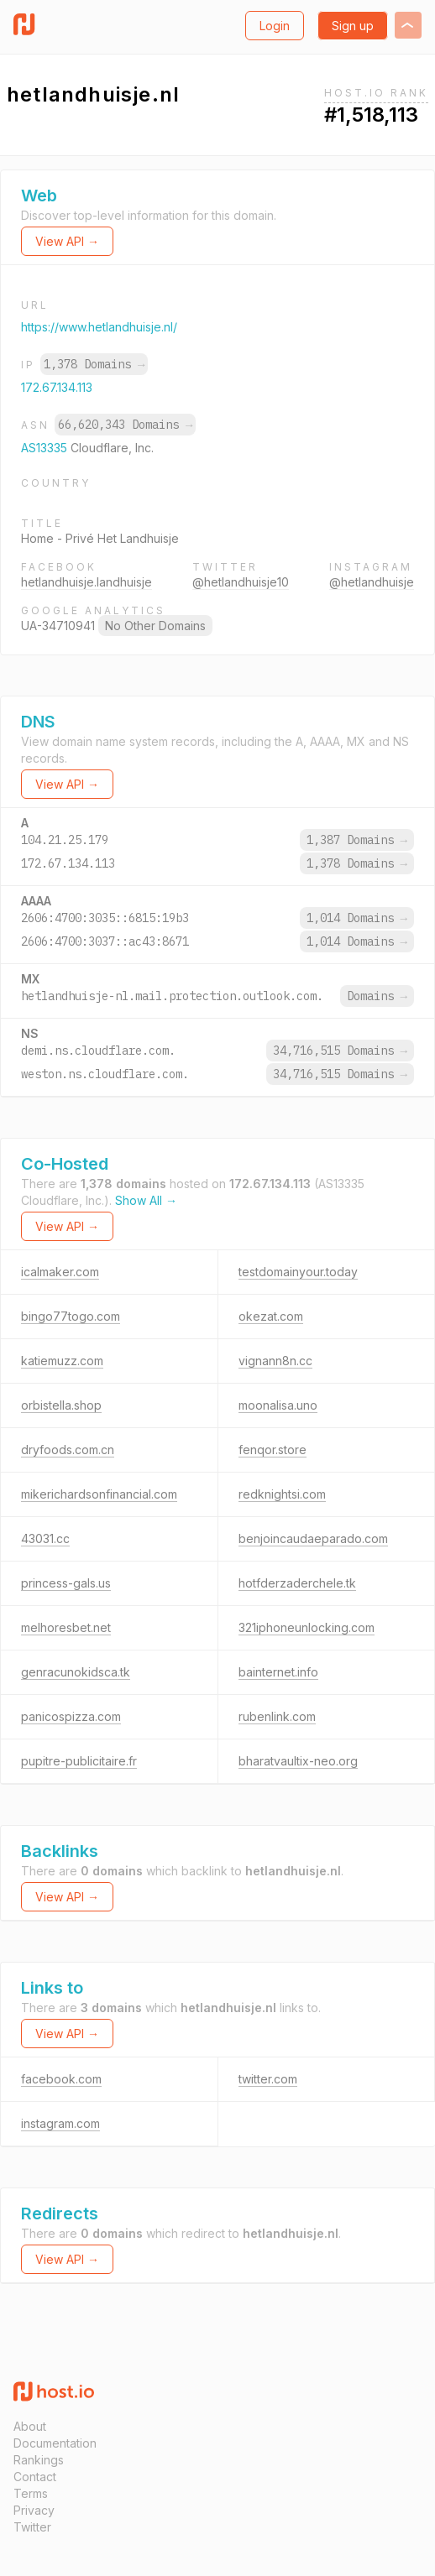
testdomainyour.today (298, 1272)
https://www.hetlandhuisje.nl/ (99, 327)
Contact (34, 2476)
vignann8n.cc (275, 1360)
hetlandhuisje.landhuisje (86, 582)
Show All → (146, 1200)
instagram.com (60, 2123)
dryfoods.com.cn (67, 1449)
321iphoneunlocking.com (306, 1627)
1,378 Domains (94, 364)
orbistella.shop (61, 1405)
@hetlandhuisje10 (240, 582)
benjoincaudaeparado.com (313, 1538)
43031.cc (45, 1538)
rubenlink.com (277, 1716)
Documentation (55, 2443)
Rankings (38, 2460)
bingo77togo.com (70, 1316)
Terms (30, 2493)
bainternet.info (278, 1672)
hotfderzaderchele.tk (297, 1583)
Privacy (34, 2510)
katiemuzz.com (62, 1360)
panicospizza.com (71, 1716)
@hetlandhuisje (371, 582)
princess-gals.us (66, 1583)
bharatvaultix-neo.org (298, 1761)
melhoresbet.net (66, 1627)
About (29, 2426)
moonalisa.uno (277, 1405)
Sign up (353, 25)
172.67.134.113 (56, 387)
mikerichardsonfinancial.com (99, 1494)
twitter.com (267, 2079)
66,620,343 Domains (125, 424)
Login (274, 25)
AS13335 (46, 448)
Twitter (32, 2527)
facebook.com (61, 2079)
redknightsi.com (282, 1494)
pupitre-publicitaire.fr (79, 1761)
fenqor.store (272, 1449)
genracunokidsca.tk (75, 1672)
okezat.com (270, 1316)
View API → (67, 241)
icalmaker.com (60, 1272)
